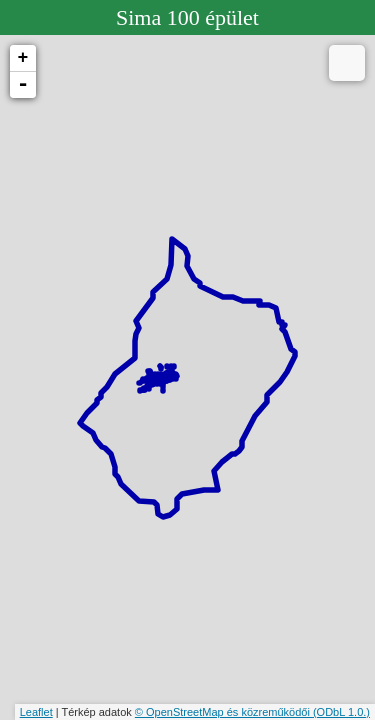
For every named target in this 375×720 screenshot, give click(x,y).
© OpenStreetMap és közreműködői (224, 712)
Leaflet (36, 712)
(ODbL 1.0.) (341, 712)
